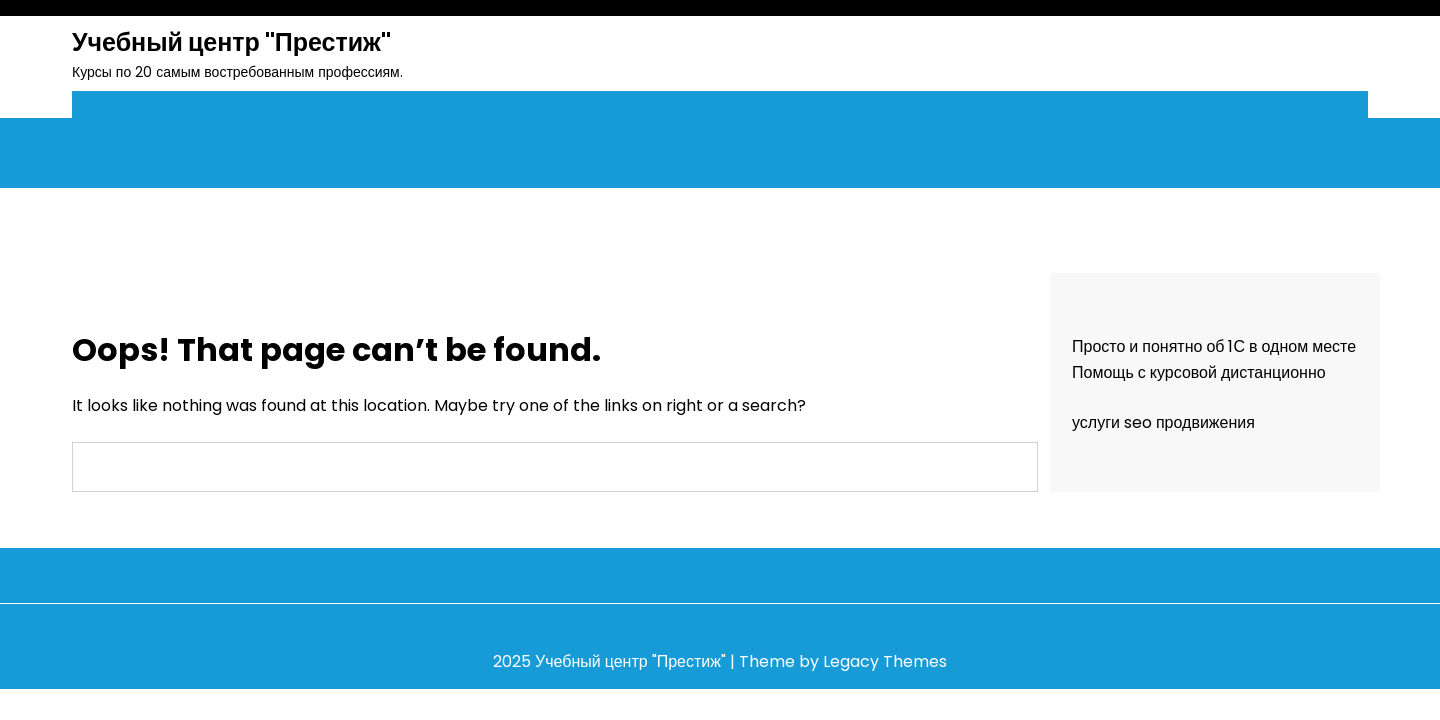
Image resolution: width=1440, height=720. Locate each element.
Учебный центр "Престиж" (231, 42)
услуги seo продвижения (1163, 422)
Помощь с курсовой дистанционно (1199, 372)
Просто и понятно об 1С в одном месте (1214, 346)
